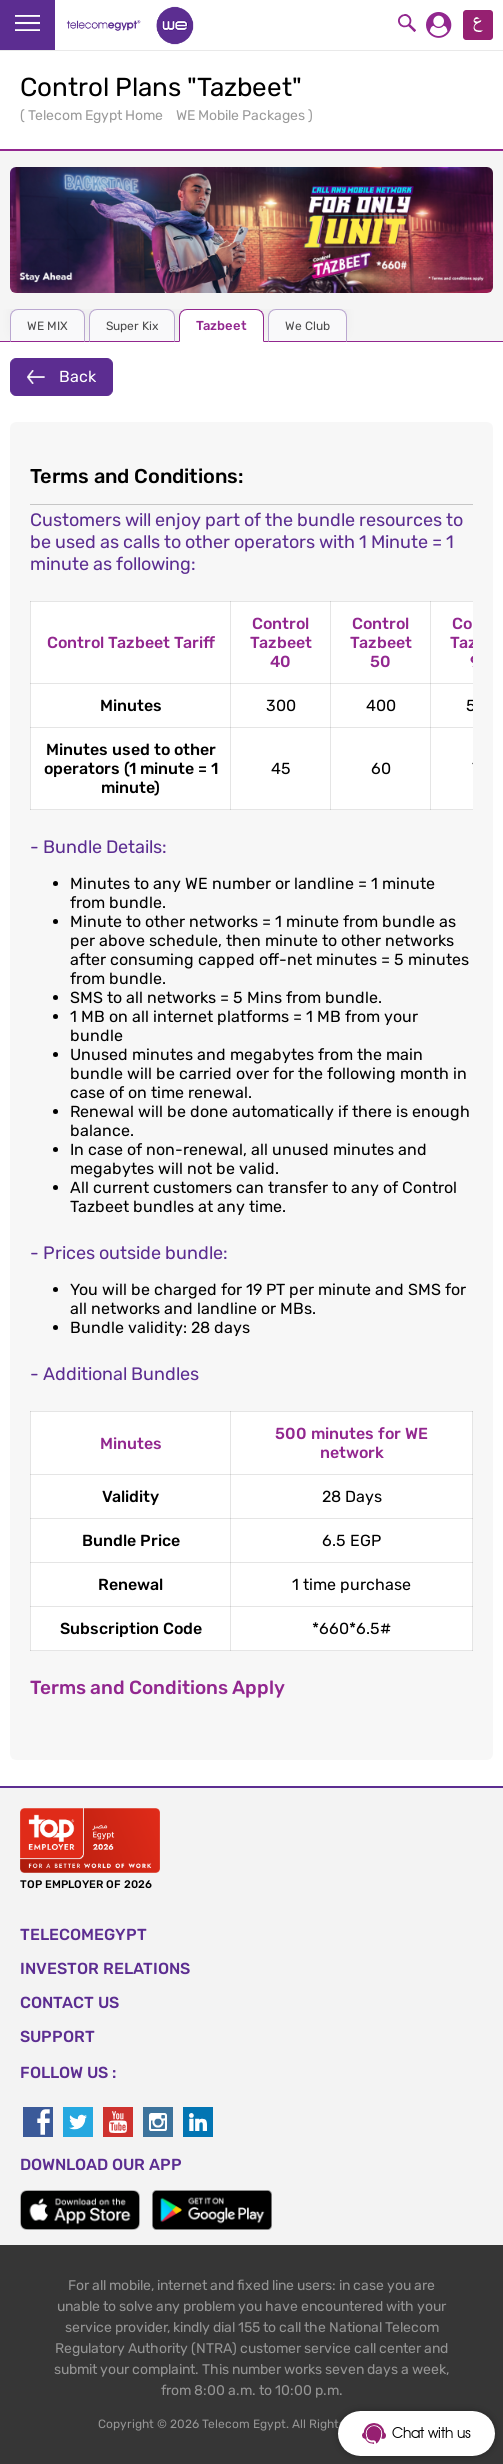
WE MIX (47, 326)
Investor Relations (105, 1968)
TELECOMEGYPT (83, 1934)
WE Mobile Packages (242, 115)
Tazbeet (221, 325)
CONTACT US (69, 2002)
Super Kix (132, 326)
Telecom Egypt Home (97, 115)
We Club (307, 326)
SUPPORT (57, 2036)
